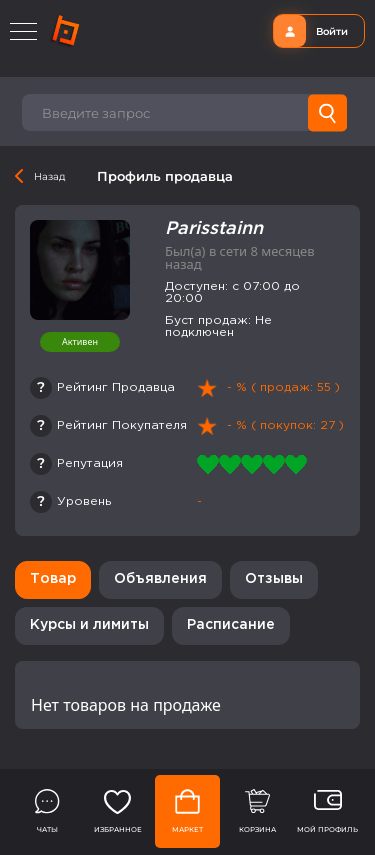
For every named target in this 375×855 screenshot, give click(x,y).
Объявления (160, 579)
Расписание (231, 625)
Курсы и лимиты (89, 625)
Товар (53, 579)
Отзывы (274, 579)
